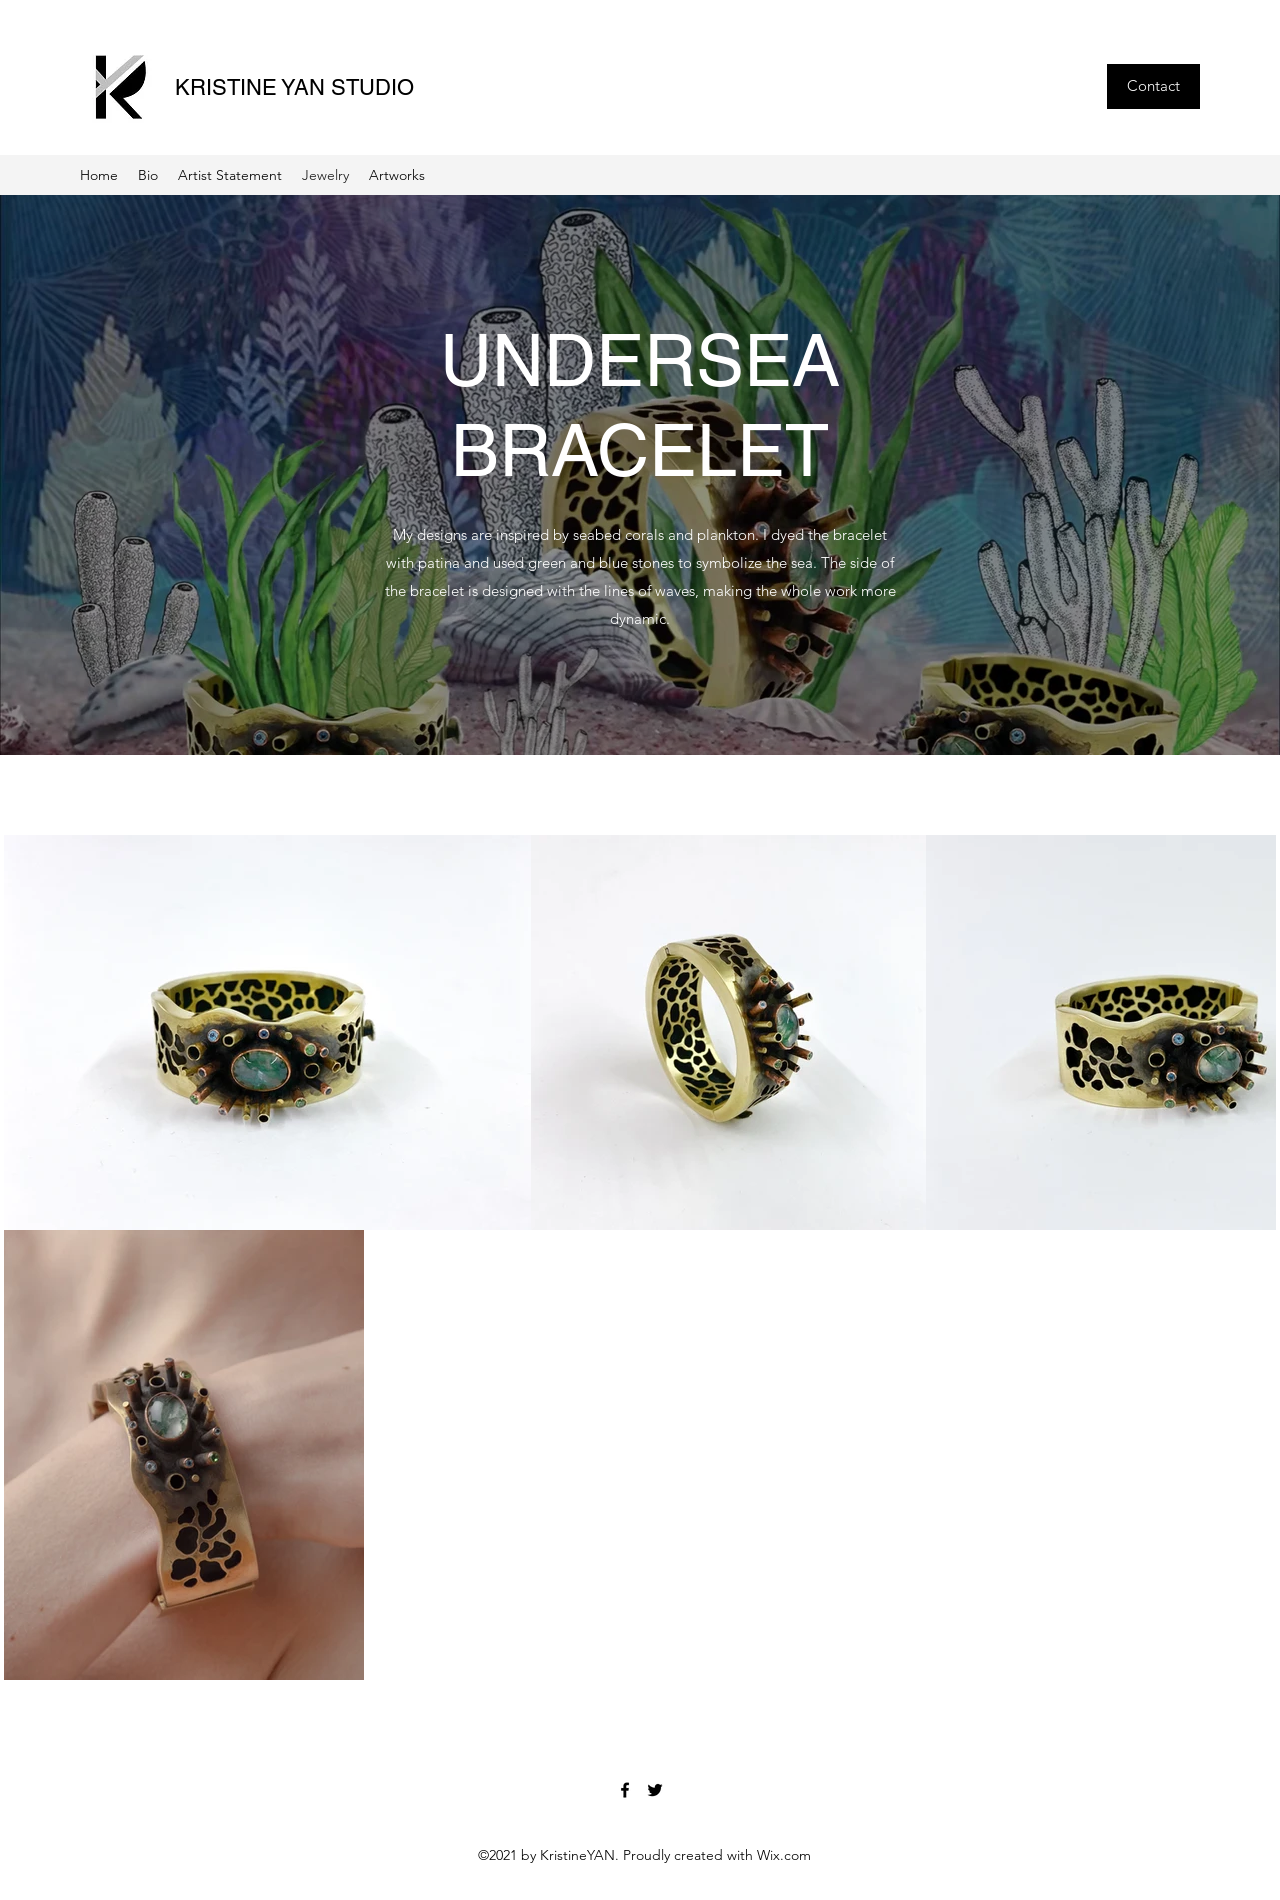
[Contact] (1153, 86)
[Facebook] (625, 1790)
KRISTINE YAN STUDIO (294, 87)
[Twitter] (655, 1790)
